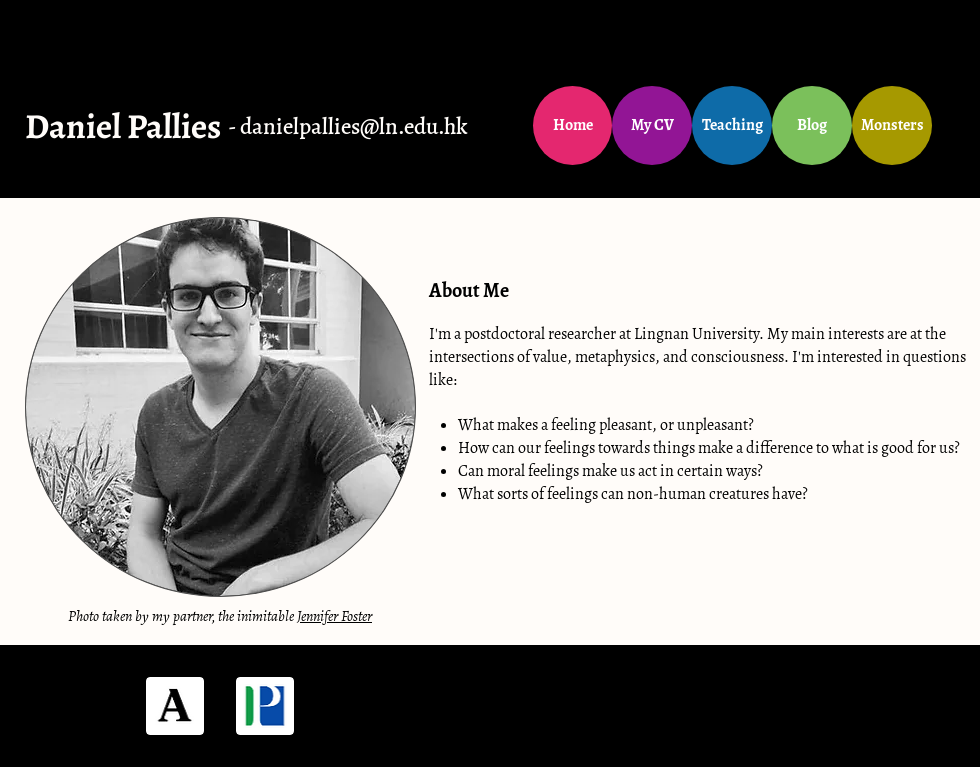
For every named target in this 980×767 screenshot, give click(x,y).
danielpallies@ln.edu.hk (354, 126)
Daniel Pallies (123, 126)
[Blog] (812, 125)
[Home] (572, 125)
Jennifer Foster (334, 616)
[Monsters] (892, 125)
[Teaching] (732, 125)
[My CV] (652, 125)
